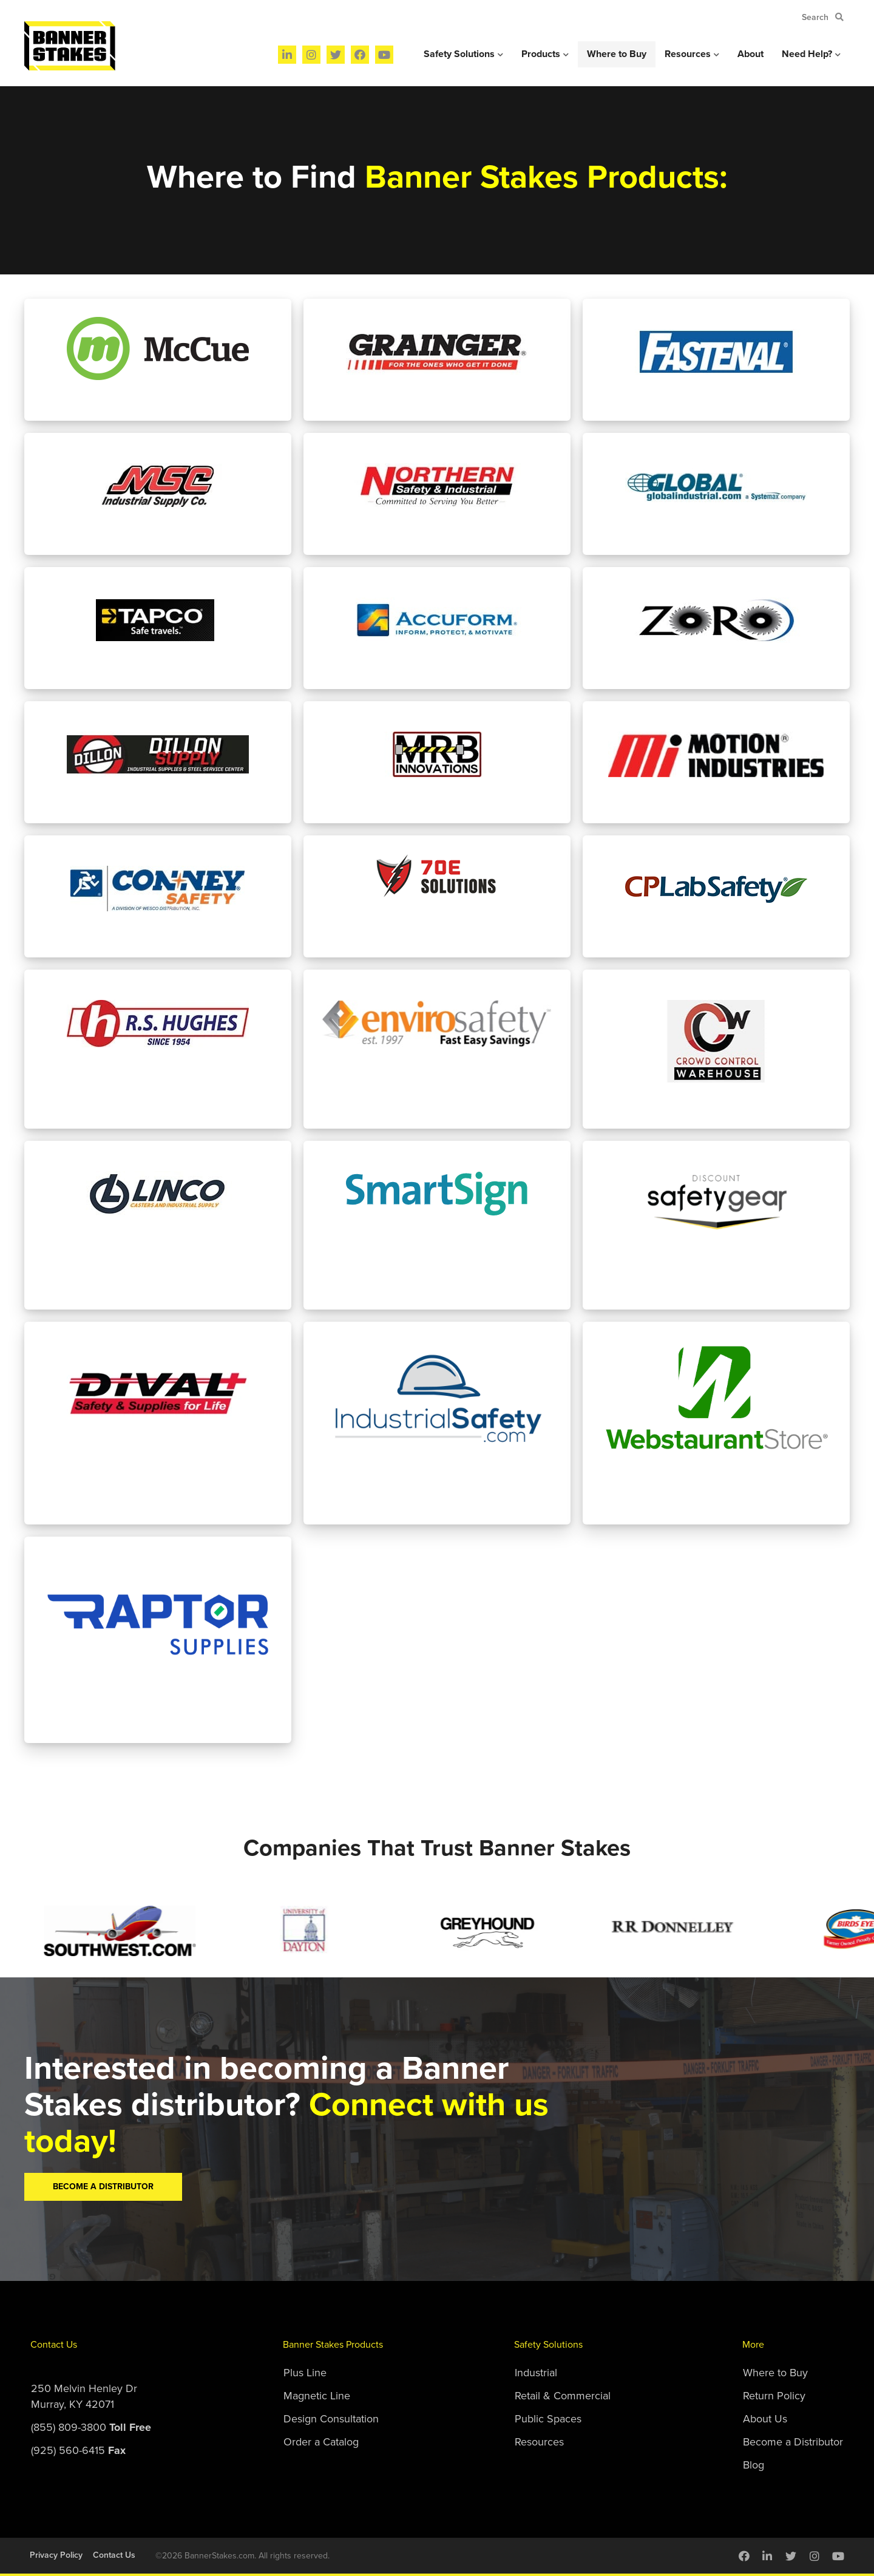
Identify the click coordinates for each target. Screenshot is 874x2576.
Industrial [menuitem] (536, 2372)
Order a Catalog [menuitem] (321, 2442)
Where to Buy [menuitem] (616, 54)
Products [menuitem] (540, 54)
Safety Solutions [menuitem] (459, 54)
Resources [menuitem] (688, 54)
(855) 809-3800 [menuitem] (91, 2427)
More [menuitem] (753, 2345)
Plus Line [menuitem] (305, 2372)
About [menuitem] (750, 54)
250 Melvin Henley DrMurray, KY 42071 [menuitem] (84, 2396)
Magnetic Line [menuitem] (316, 2395)
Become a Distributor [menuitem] (793, 2442)
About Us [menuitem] (765, 2418)
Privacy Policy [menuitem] (56, 2555)
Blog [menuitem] (753, 2465)
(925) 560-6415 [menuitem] (78, 2450)
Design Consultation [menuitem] (331, 2418)
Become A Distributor (103, 2186)
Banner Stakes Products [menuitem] (333, 2345)
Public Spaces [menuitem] (548, 2418)
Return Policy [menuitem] (774, 2395)
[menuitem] (287, 55)
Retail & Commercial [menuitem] (563, 2395)
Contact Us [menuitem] (53, 2345)
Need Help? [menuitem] (807, 54)
